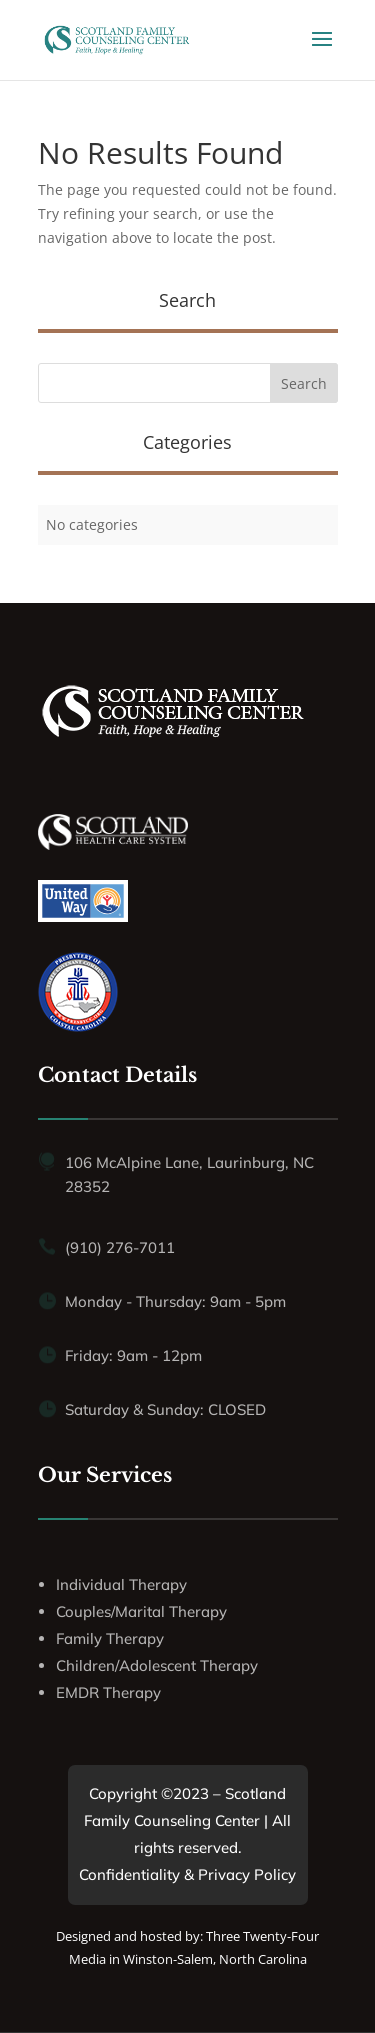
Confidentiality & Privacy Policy (187, 1874)
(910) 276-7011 (120, 1247)
